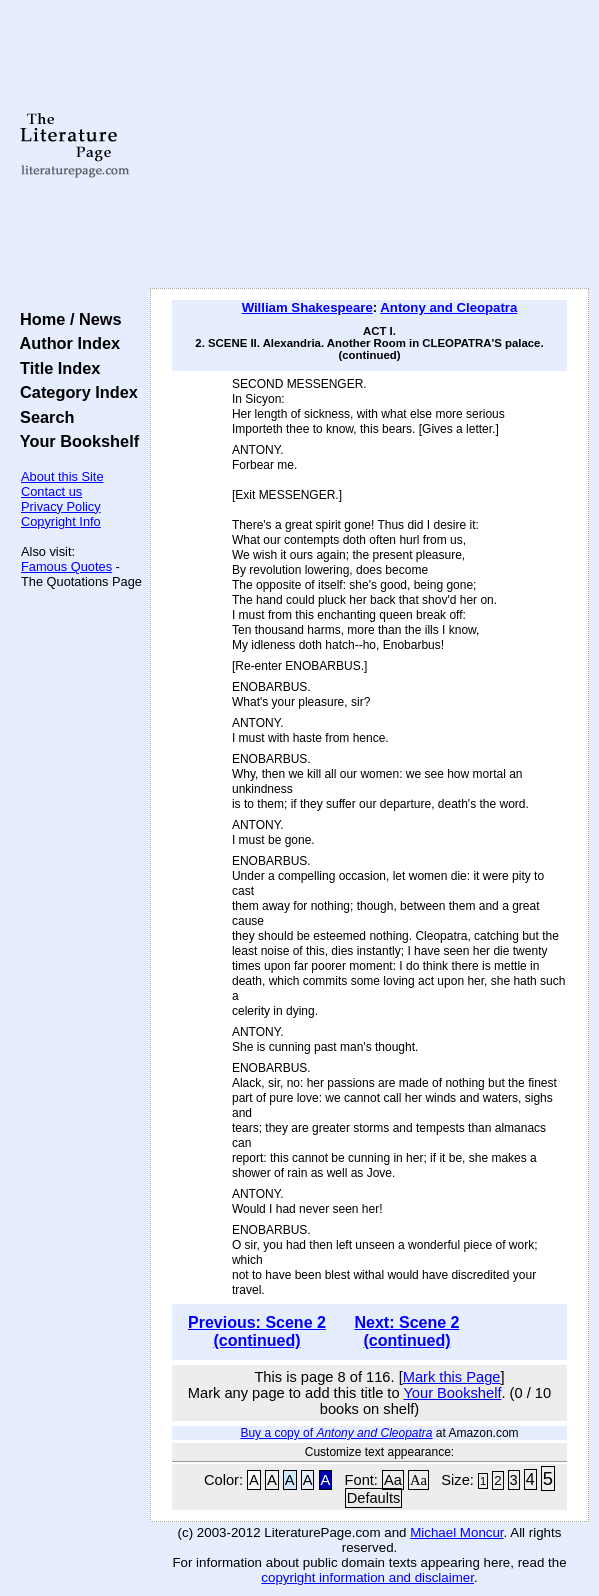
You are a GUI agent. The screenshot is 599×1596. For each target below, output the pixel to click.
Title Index (55, 368)
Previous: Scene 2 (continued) (257, 1331)
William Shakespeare (307, 307)
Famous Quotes (66, 566)
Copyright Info (61, 521)
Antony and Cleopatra (448, 307)
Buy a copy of (336, 1433)
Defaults (374, 1498)
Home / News (66, 319)
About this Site (62, 476)
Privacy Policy (61, 506)
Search (42, 417)
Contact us (51, 491)
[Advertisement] (369, 145)
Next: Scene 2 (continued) (407, 1331)
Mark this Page (452, 1377)
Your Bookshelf (75, 441)
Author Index (65, 343)
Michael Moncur (456, 1532)
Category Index (74, 392)
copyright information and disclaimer (367, 1577)
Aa (393, 1480)
